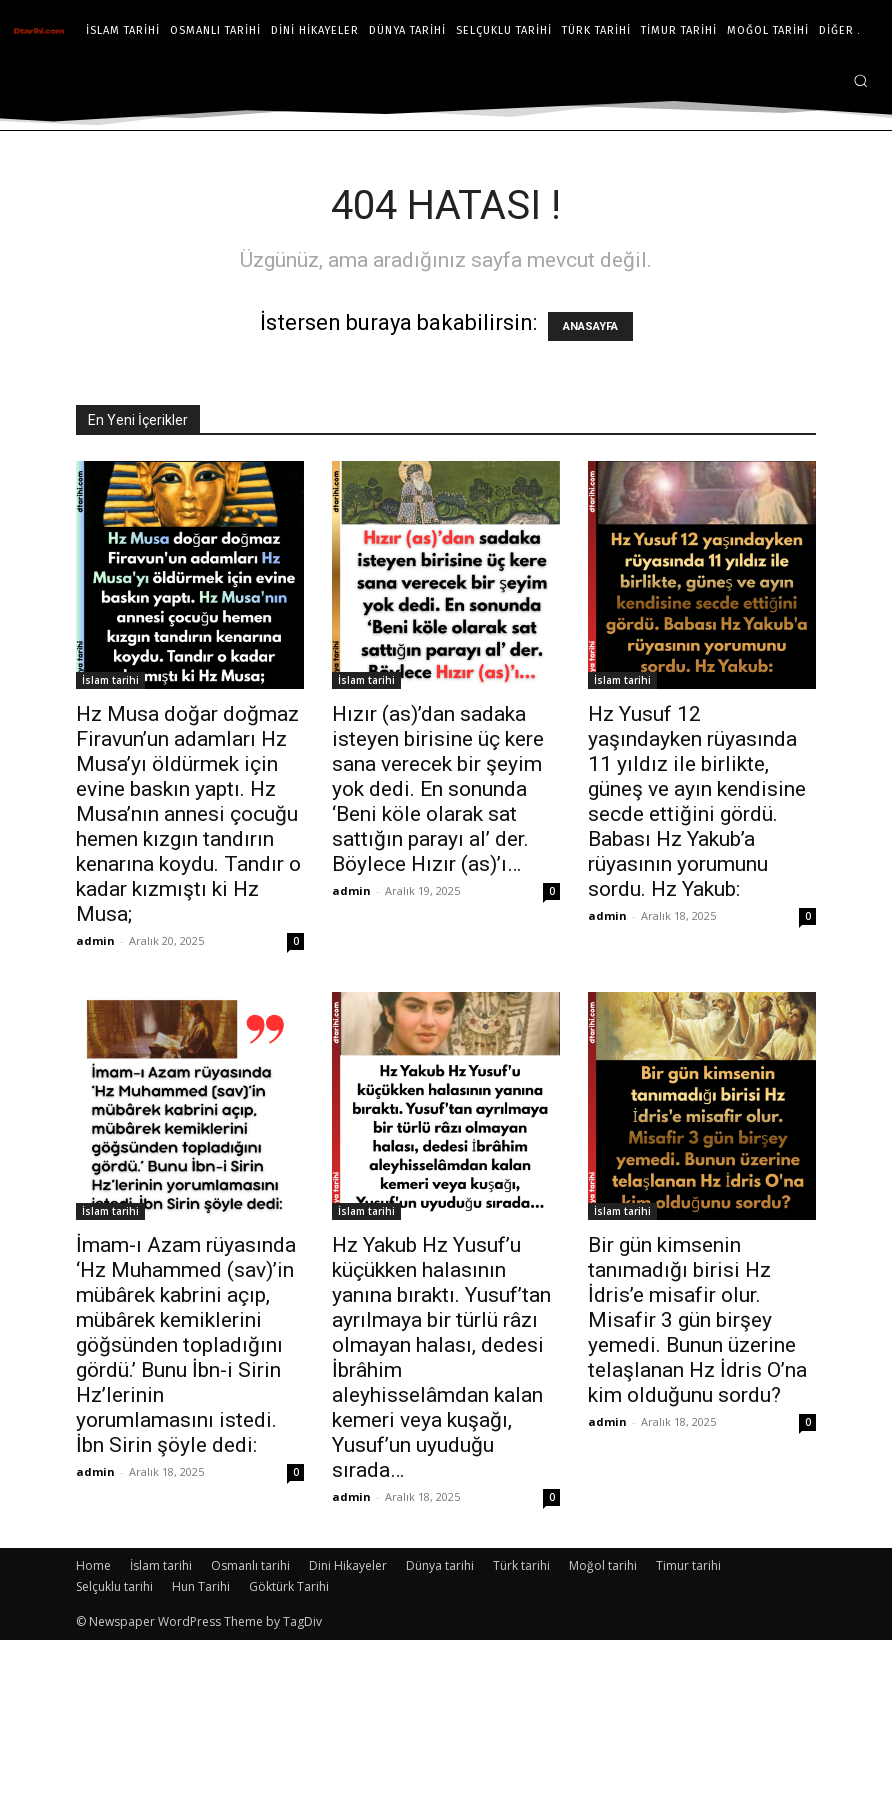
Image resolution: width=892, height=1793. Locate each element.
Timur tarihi (688, 1565)
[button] (860, 80)
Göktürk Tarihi (289, 1586)
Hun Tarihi (201, 1586)
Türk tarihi (521, 1565)
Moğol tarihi (603, 1565)
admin (95, 940)
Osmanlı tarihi (250, 1565)
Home (93, 1565)
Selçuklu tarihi (114, 1586)
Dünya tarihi (440, 1565)
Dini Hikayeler (348, 1565)
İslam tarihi (110, 680)
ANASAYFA (590, 326)
